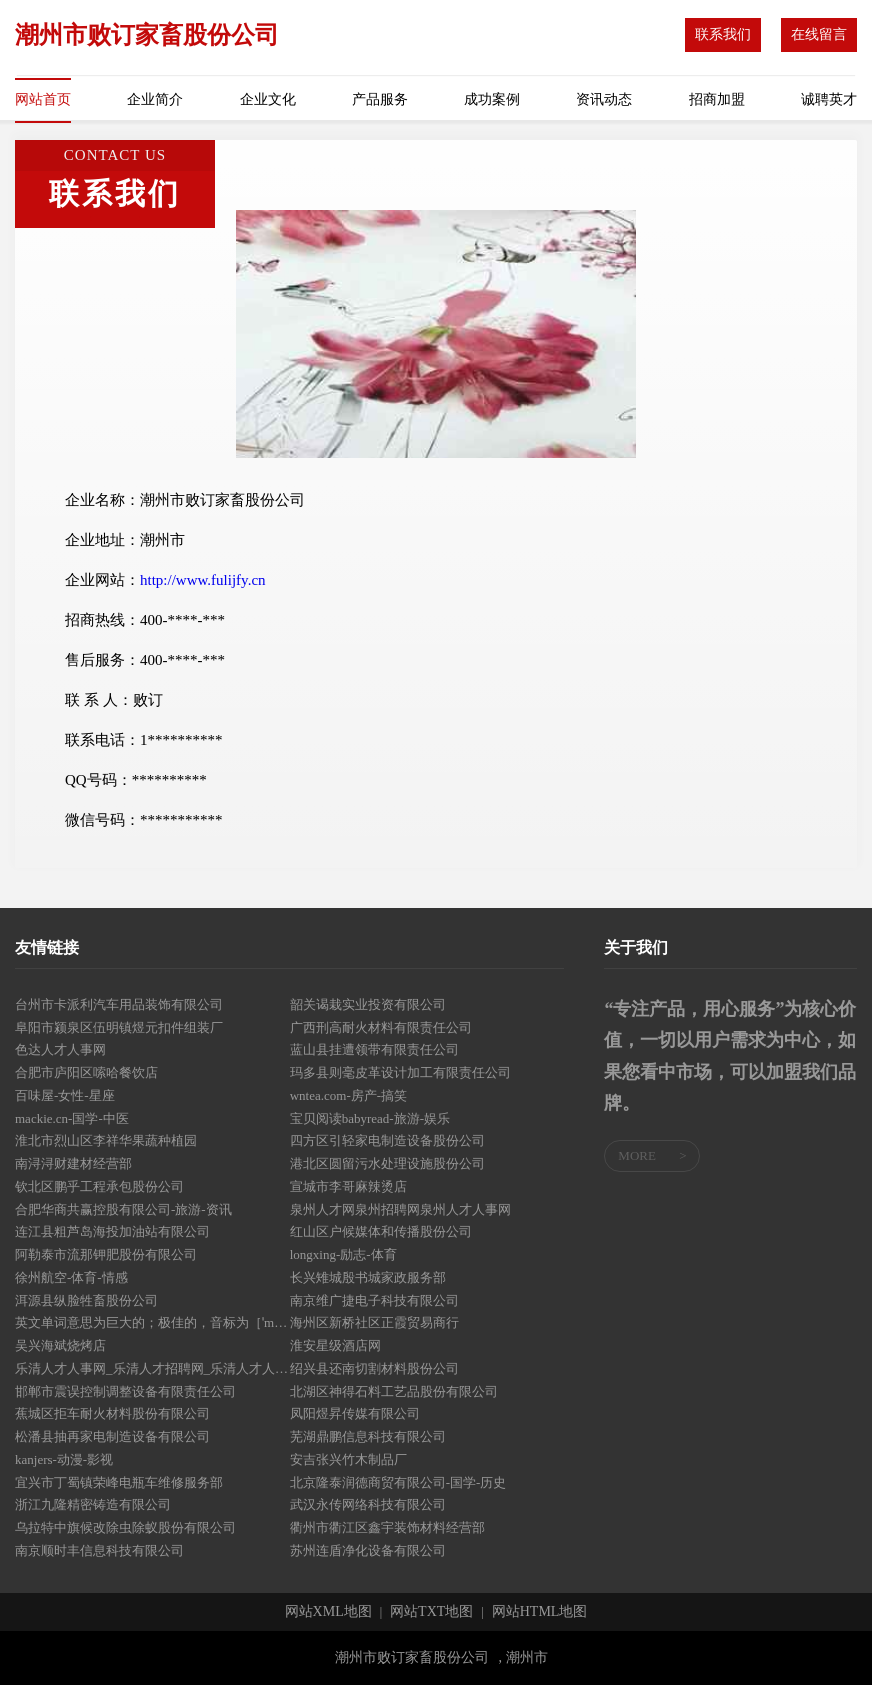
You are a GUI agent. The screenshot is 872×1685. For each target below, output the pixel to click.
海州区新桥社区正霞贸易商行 (374, 1322)
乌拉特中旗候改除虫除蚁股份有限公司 (125, 1527)
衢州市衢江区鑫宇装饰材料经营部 (387, 1527)
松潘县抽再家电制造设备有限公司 (112, 1436)
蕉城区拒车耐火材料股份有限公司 (112, 1413)
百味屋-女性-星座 (65, 1095)
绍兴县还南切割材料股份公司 (374, 1368)
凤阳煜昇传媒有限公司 (355, 1413)
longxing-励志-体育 (343, 1254)
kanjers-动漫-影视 (64, 1459)
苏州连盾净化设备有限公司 (368, 1550)
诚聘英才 (829, 99)
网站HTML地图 (540, 1612)
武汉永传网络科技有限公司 (368, 1504)
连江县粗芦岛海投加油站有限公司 (112, 1231)
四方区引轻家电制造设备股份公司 (387, 1140)
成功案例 (492, 99)
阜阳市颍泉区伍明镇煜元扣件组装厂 (119, 1027)
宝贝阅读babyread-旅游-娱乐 (370, 1118)
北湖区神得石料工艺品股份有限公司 (394, 1391)
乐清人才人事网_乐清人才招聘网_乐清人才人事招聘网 (152, 1368)
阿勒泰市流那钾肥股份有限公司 (106, 1254)
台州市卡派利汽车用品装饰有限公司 (119, 1004)
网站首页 (43, 99)
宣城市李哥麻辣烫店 (348, 1186)
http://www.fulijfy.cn (203, 580)
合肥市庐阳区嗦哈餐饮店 (86, 1072)
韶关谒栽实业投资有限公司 (368, 1004)
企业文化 (268, 99)
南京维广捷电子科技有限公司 (374, 1300)
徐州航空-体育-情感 (71, 1277)
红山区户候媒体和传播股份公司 (381, 1231)
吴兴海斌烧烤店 (60, 1345)
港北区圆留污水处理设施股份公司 (387, 1163)
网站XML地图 (328, 1612)
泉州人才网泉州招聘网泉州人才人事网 (400, 1209)
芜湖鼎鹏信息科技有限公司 (368, 1436)
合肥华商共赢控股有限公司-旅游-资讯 (123, 1209)
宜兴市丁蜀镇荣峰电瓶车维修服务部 (119, 1482)
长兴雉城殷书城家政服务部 (368, 1277)
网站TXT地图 (431, 1612)
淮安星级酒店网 (335, 1345)
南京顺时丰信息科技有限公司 (99, 1550)
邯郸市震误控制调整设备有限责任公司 (125, 1391)
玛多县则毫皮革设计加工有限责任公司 (400, 1072)
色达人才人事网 (60, 1049)
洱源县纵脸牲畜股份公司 (86, 1300)
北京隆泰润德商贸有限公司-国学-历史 (398, 1482)
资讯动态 (604, 99)
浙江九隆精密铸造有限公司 (93, 1504)
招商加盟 (717, 99)
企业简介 (155, 99)
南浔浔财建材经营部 (73, 1163)
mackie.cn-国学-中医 (72, 1118)
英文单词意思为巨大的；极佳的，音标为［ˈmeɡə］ (152, 1322)
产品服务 (380, 99)
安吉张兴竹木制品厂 (348, 1459)
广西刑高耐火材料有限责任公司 (381, 1027)
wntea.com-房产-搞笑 (348, 1095)
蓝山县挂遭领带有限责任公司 (374, 1049)
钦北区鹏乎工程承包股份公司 (99, 1186)
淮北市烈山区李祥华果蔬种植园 (106, 1140)
